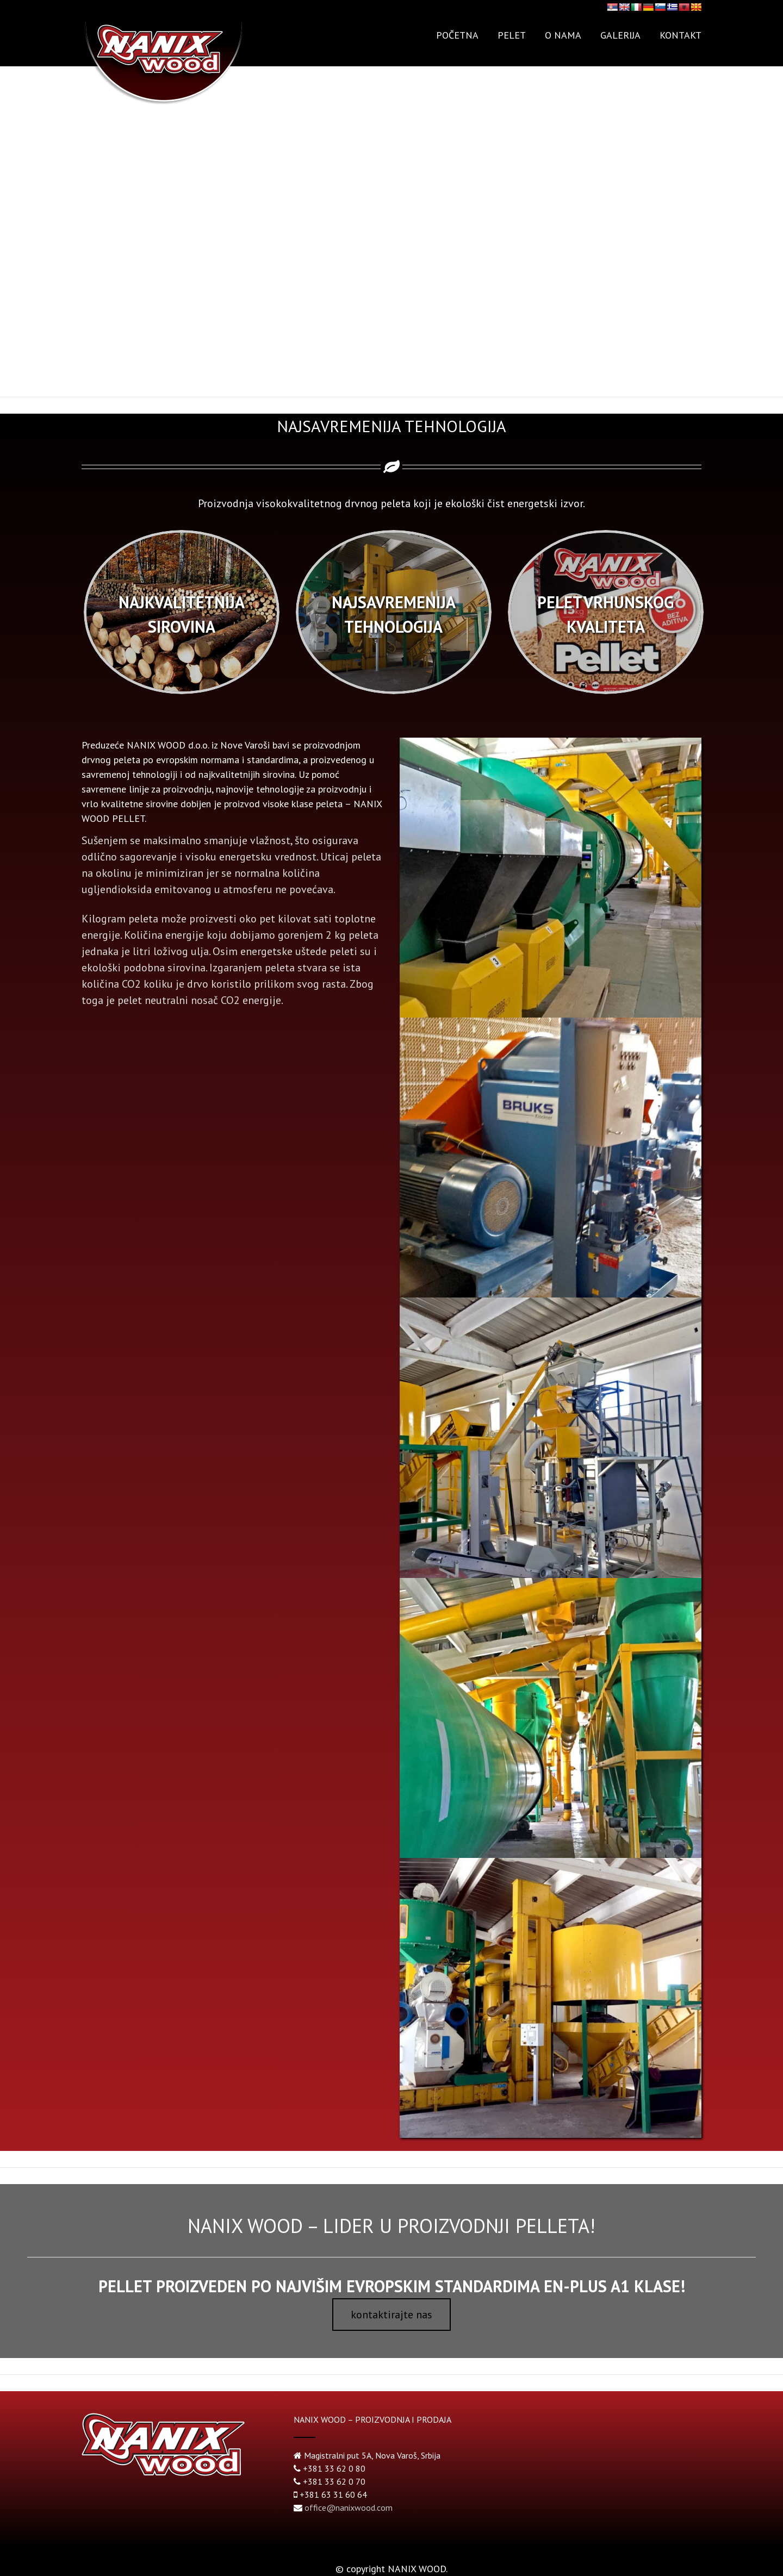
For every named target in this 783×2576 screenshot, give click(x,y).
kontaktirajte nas (391, 2314)
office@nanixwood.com (348, 2507)
